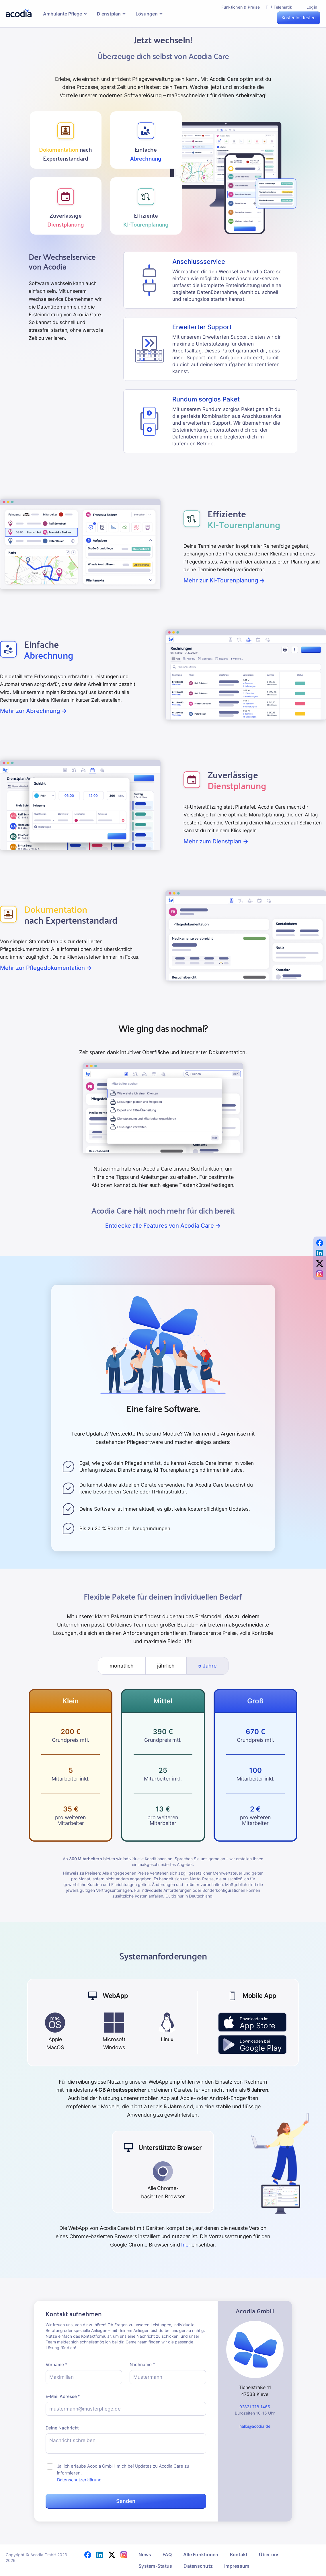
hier (185, 2245)
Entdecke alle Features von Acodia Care (163, 1225)
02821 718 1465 (254, 2406)
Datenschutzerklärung (79, 2480)
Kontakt (239, 2554)
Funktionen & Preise (240, 7)
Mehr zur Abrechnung (33, 711)
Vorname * (56, 2364)
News (144, 2554)
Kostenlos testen (299, 17)
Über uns (269, 2554)
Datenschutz (198, 2566)
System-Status (155, 2566)
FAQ (167, 2554)
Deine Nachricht (62, 2428)
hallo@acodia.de (254, 2426)
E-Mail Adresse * (63, 2396)
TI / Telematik (279, 7)
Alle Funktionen (200, 2554)
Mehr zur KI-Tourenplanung (224, 580)
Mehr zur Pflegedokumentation (46, 968)
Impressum (236, 2566)
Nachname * (142, 2364)
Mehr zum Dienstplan (216, 841)
